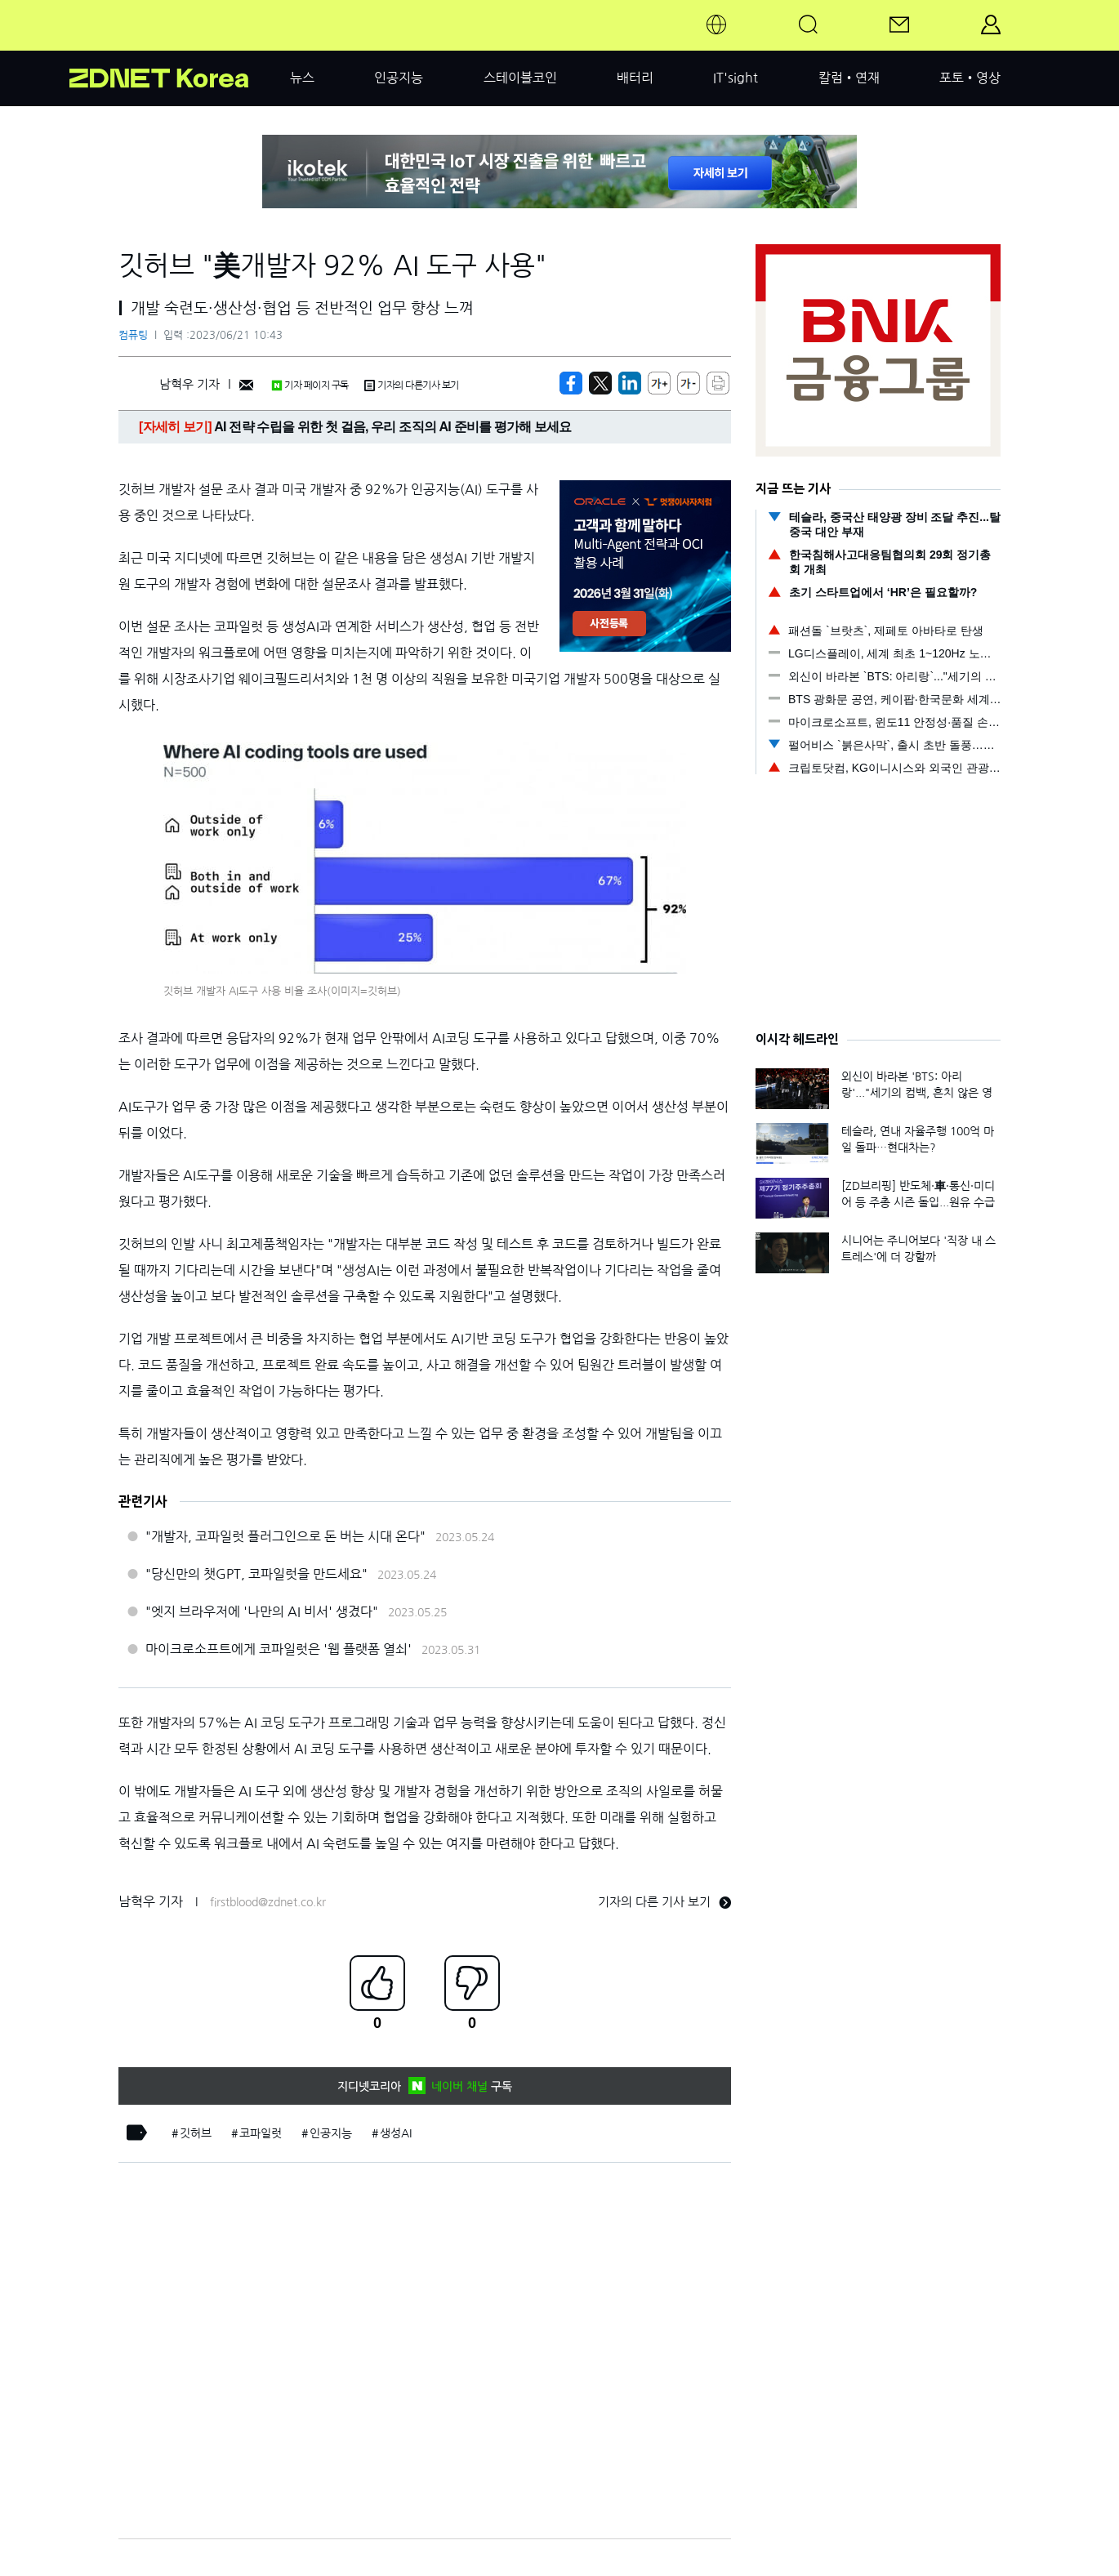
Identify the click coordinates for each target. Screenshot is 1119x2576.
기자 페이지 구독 (310, 385)
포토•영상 (970, 77)
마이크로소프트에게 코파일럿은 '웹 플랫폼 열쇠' (278, 1649)
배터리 (635, 77)
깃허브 (196, 2133)
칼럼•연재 (849, 77)
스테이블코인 (520, 77)
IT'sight (735, 77)
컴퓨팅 (133, 335)
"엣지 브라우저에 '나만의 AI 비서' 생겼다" (261, 1611)
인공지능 (398, 77)
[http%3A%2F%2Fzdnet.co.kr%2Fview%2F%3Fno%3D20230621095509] (629, 383)
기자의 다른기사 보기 (411, 385)
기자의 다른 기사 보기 (664, 1902)
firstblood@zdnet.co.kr (268, 1902)
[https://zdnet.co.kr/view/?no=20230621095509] (571, 383)
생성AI (396, 2133)
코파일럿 (260, 2133)
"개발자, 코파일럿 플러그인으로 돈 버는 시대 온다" (285, 1536)
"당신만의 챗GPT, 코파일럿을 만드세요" (256, 1573)
